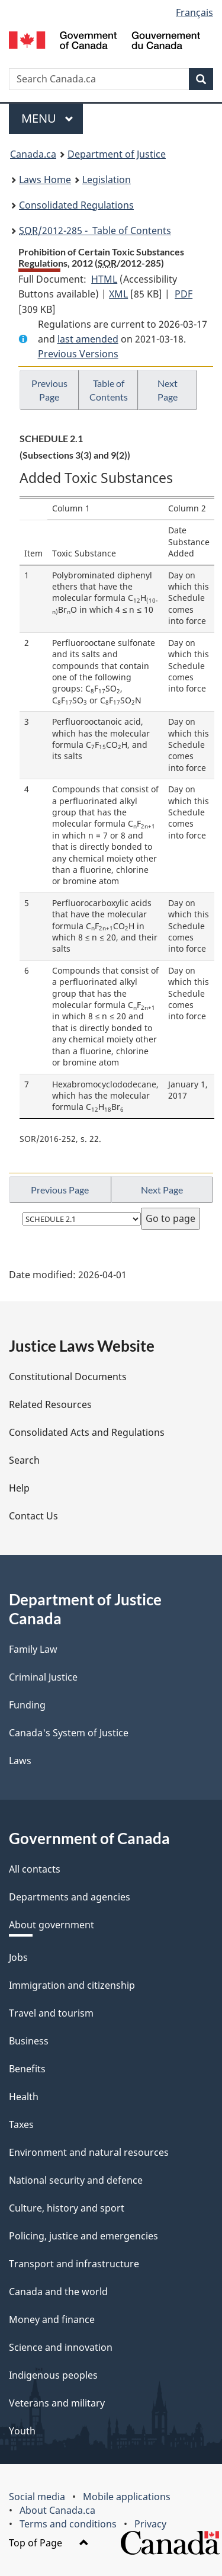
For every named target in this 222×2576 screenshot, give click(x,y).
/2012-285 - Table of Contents (95, 230)
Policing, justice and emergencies (83, 2235)
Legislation (106, 179)
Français (194, 12)
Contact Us (33, 1515)
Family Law (33, 1649)
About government (51, 1924)
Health (23, 2096)
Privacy (150, 2523)
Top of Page (49, 2542)
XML (118, 293)
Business (29, 2040)
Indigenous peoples (53, 2375)
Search (24, 1460)
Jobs (18, 1957)
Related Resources (50, 1404)
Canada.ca (33, 154)
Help (19, 1488)
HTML (104, 279)
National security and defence (76, 2180)
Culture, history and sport (66, 2208)
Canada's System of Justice (68, 1732)
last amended (87, 338)
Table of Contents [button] (108, 389)
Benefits (27, 2068)
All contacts (34, 1869)
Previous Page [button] (49, 389)
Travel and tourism (51, 2013)
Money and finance (52, 2319)
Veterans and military (57, 2402)
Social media (37, 2496)
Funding (27, 1704)
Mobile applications (126, 2496)
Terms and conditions (68, 2523)
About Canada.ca (57, 2510)
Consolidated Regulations (76, 205)
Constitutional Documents (68, 1376)
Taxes (21, 2124)
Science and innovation (60, 2347)
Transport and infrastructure (74, 2263)
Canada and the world (58, 2291)
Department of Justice (116, 154)
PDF (183, 293)
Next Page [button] (167, 389)
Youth (22, 2430)
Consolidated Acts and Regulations (87, 1432)
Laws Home (45, 179)
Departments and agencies (69, 1896)
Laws (20, 1760)
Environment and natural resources (89, 2152)
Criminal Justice (43, 1677)
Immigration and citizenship (72, 1985)
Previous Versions (78, 353)
